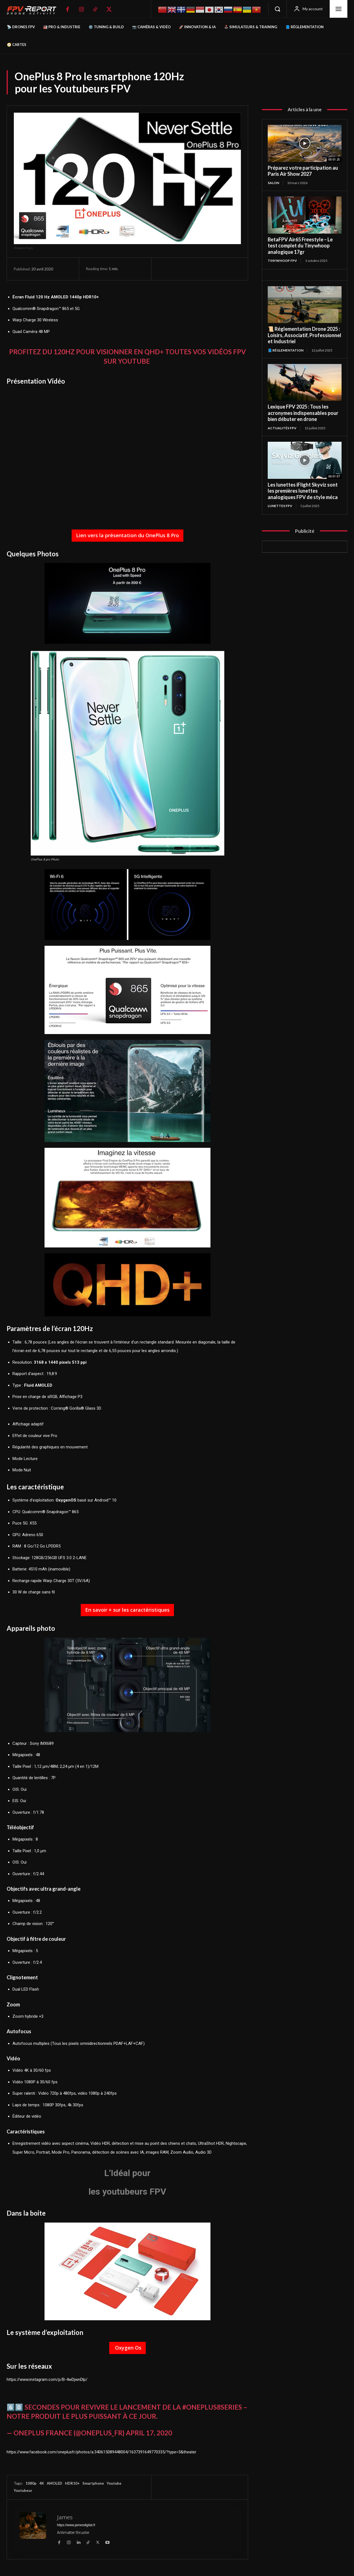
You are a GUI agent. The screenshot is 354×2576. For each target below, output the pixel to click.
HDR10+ (72, 2483)
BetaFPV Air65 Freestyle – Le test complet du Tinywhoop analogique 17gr (300, 245)
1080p (31, 2483)
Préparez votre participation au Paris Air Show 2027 (303, 171)
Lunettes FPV (280, 506)
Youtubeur (23, 2490)
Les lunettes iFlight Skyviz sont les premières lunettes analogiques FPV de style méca (303, 491)
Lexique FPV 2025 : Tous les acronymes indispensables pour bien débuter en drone (303, 413)
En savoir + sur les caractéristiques (127, 1609)
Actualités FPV (282, 428)
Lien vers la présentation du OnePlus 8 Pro (127, 535)
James (65, 2517)
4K (41, 2483)
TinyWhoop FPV (282, 261)
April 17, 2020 (149, 2433)
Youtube (114, 2483)
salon (273, 183)
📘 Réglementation (285, 350)
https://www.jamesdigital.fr (76, 2525)
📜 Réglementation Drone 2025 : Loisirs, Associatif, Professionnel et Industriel (304, 335)
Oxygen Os (127, 2347)
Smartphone (93, 2483)
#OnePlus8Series (212, 2407)
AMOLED (54, 2483)
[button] (277, 9)
